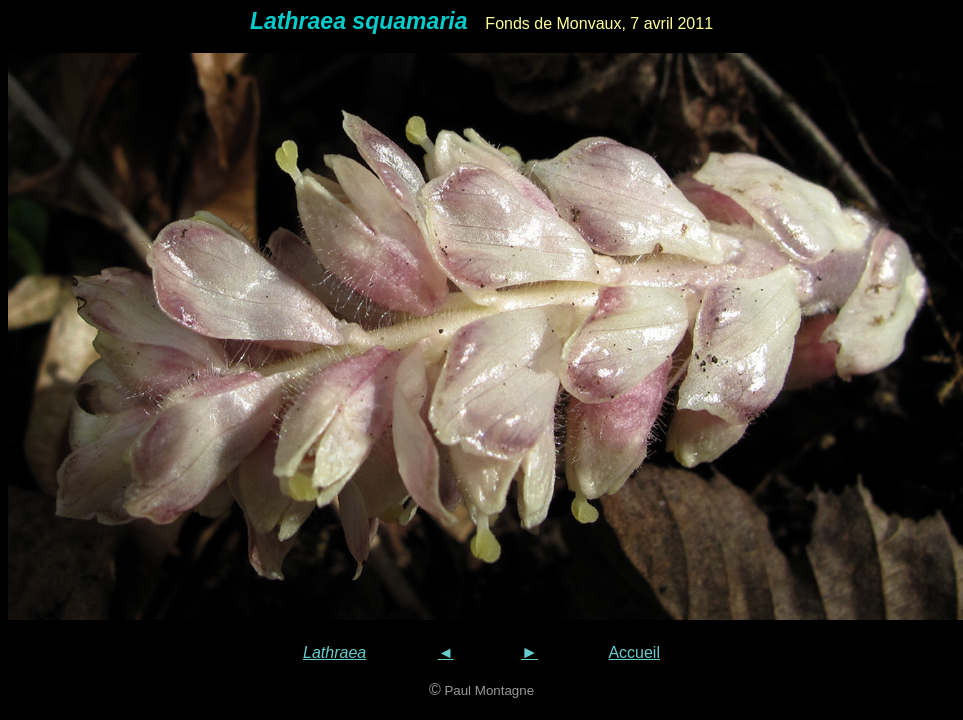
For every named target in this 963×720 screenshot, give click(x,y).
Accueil (634, 652)
